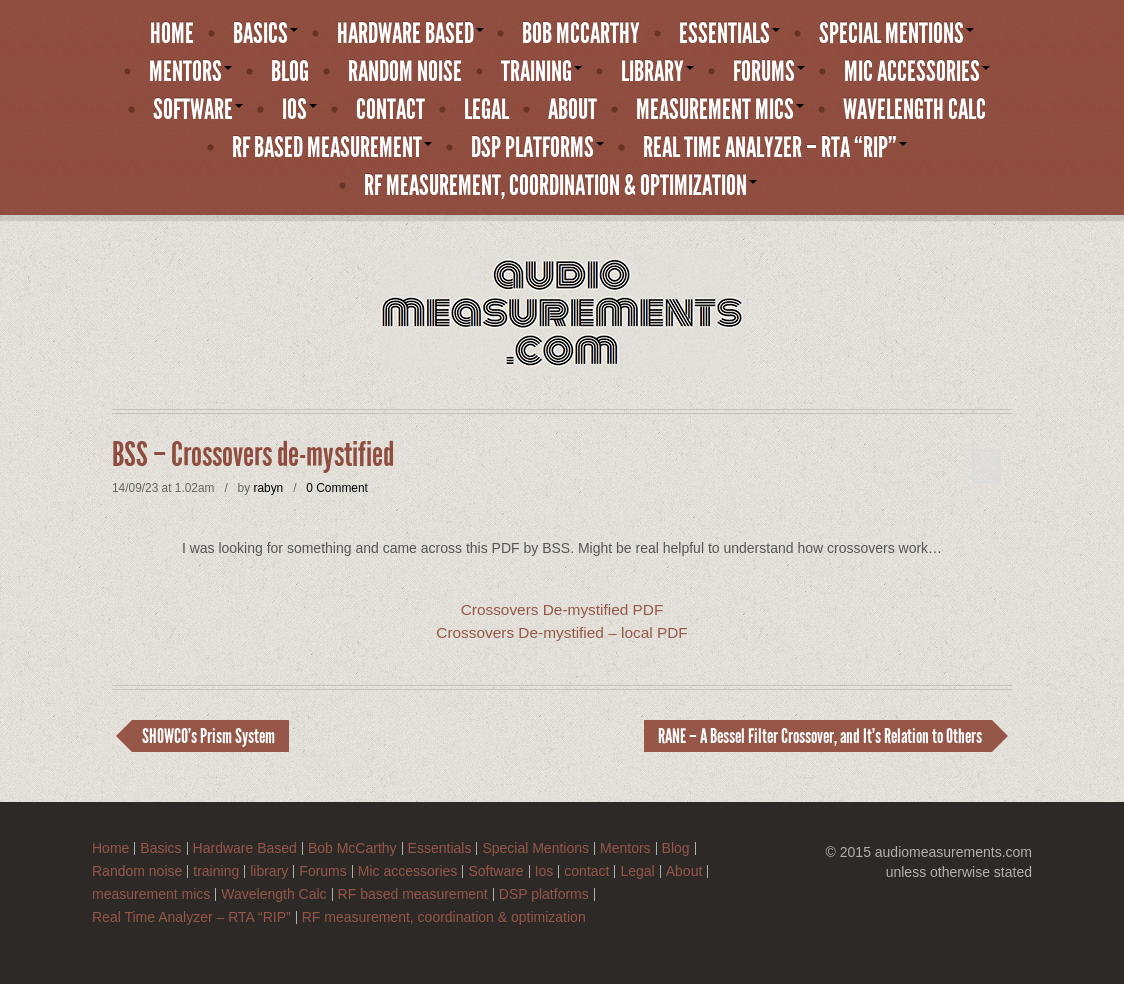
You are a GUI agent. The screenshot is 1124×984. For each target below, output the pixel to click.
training (541, 72)
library (657, 72)
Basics (265, 34)
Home (172, 34)
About (572, 110)
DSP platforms (537, 148)
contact (390, 110)
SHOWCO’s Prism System (208, 736)
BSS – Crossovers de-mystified (253, 455)
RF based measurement (332, 148)
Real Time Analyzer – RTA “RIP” (775, 148)
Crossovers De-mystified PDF (562, 609)
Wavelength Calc (914, 110)
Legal (486, 110)
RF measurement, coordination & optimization (560, 186)
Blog (290, 72)
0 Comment (336, 488)
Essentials (729, 34)
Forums (769, 72)
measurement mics (720, 110)
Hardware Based (410, 34)
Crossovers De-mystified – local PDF (561, 632)
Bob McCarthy (581, 34)
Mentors (190, 72)
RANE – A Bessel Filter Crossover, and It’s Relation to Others (820, 736)
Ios (299, 110)
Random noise (405, 72)
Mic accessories (917, 72)
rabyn (268, 488)
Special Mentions (896, 34)
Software (198, 110)
